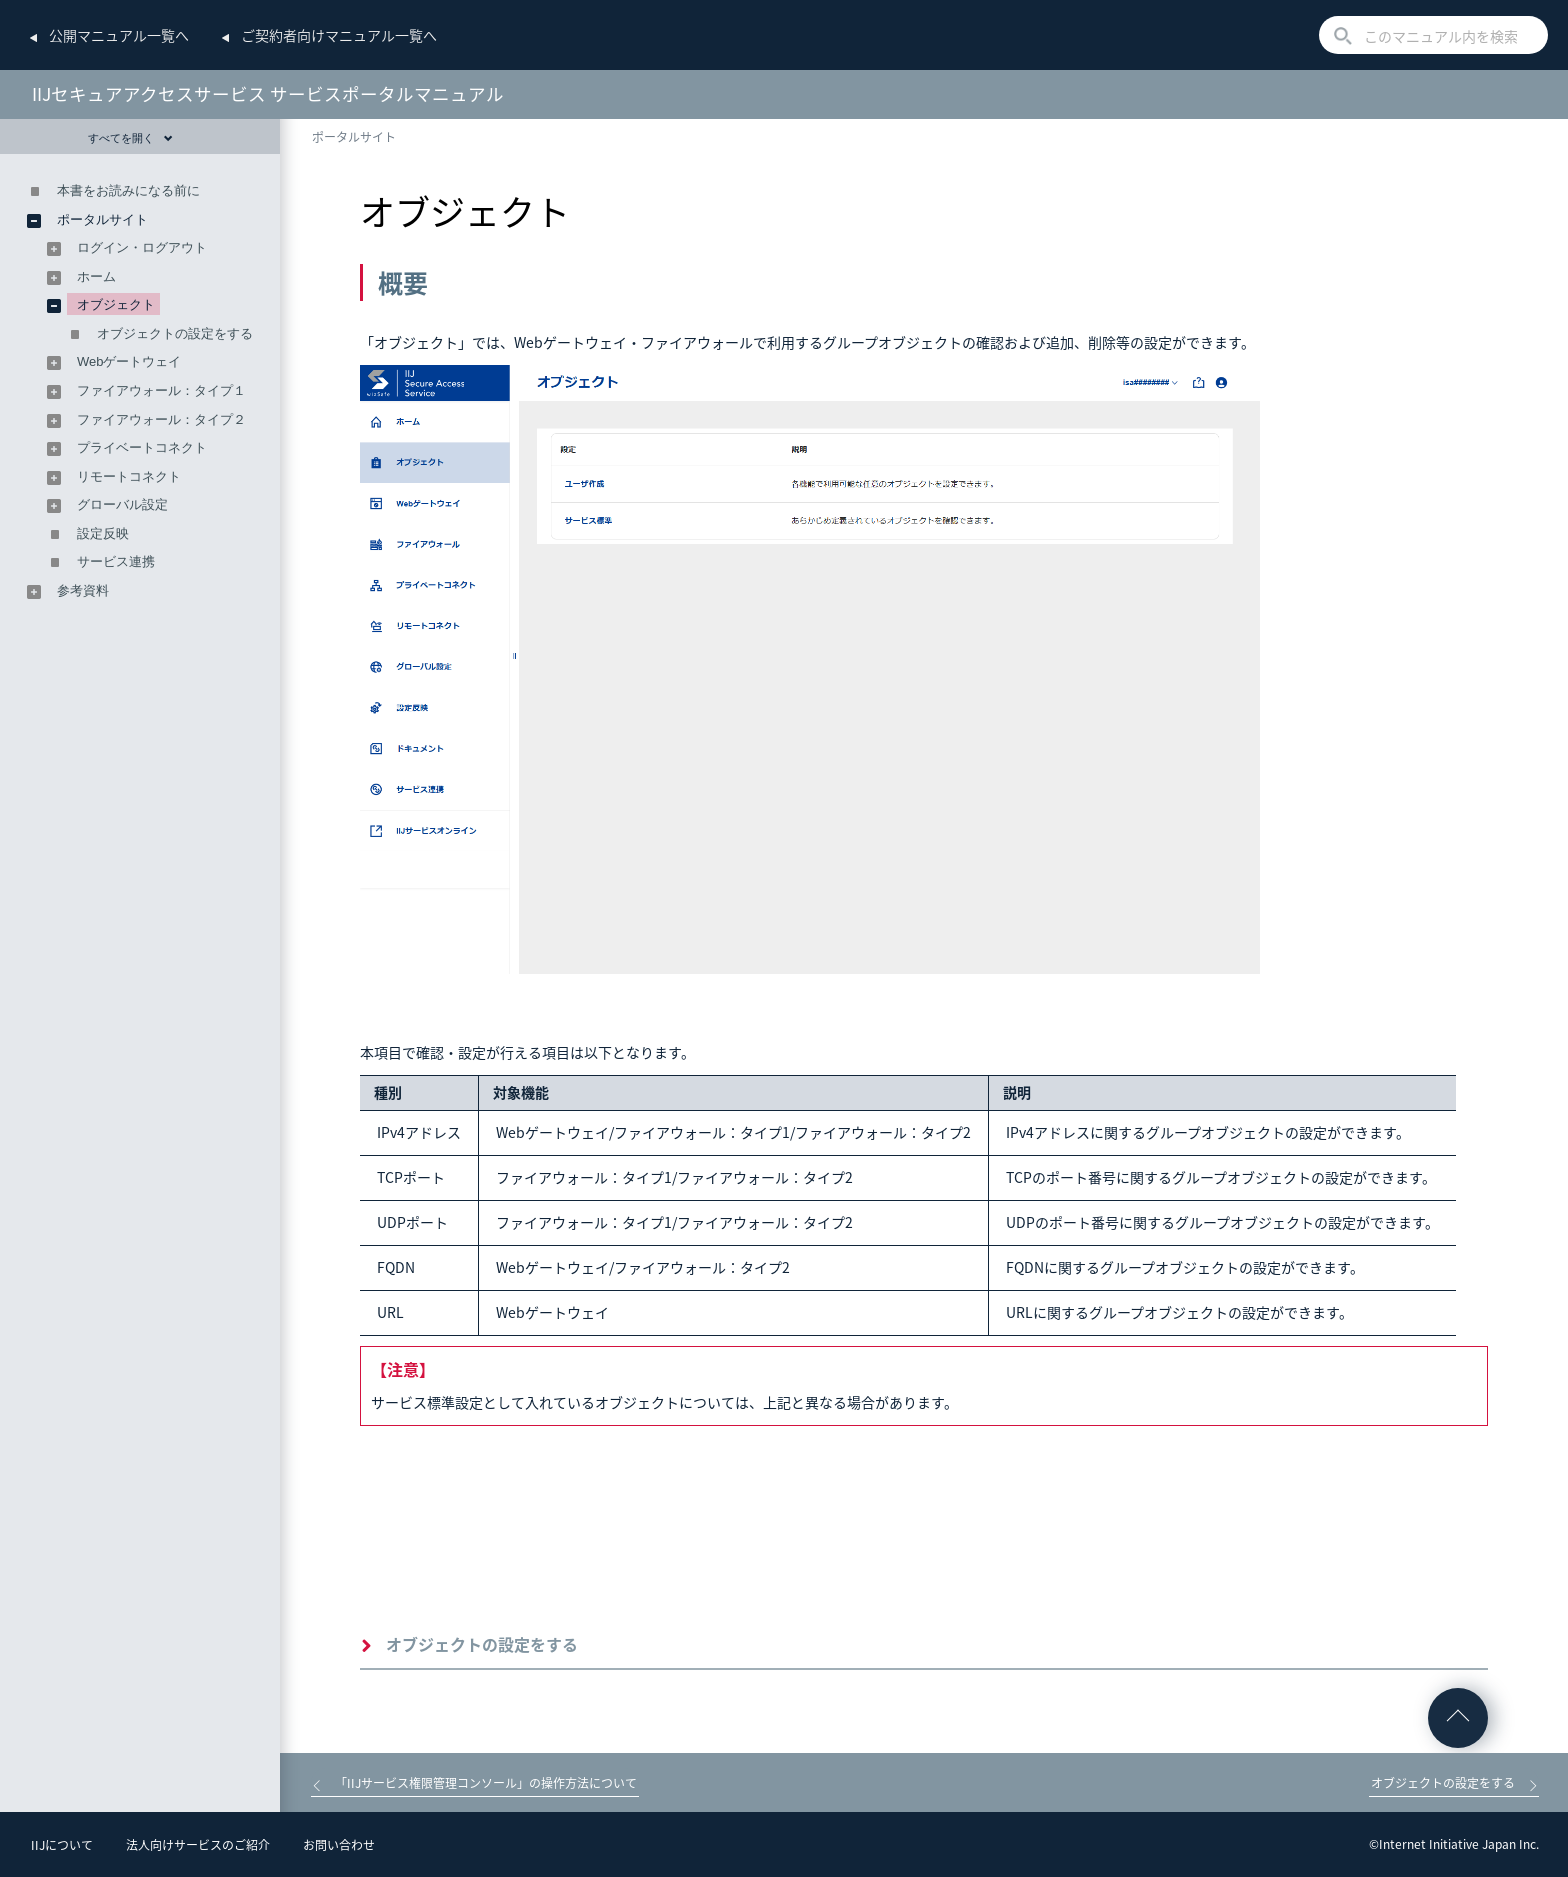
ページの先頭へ (1458, 1718)
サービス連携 (116, 561)
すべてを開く (130, 138)
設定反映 (103, 533)
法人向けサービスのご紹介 (198, 1845)
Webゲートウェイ (129, 361)
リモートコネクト (129, 476)
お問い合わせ (339, 1845)
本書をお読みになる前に (128, 190)
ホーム (96, 276)
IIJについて (62, 1845)
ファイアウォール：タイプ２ (161, 419)
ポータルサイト (354, 137)
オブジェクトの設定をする (482, 1644)
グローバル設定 (122, 504)
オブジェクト (116, 304)
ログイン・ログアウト (142, 247)
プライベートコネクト (142, 447)
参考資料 (83, 590)
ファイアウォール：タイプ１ (161, 390)
